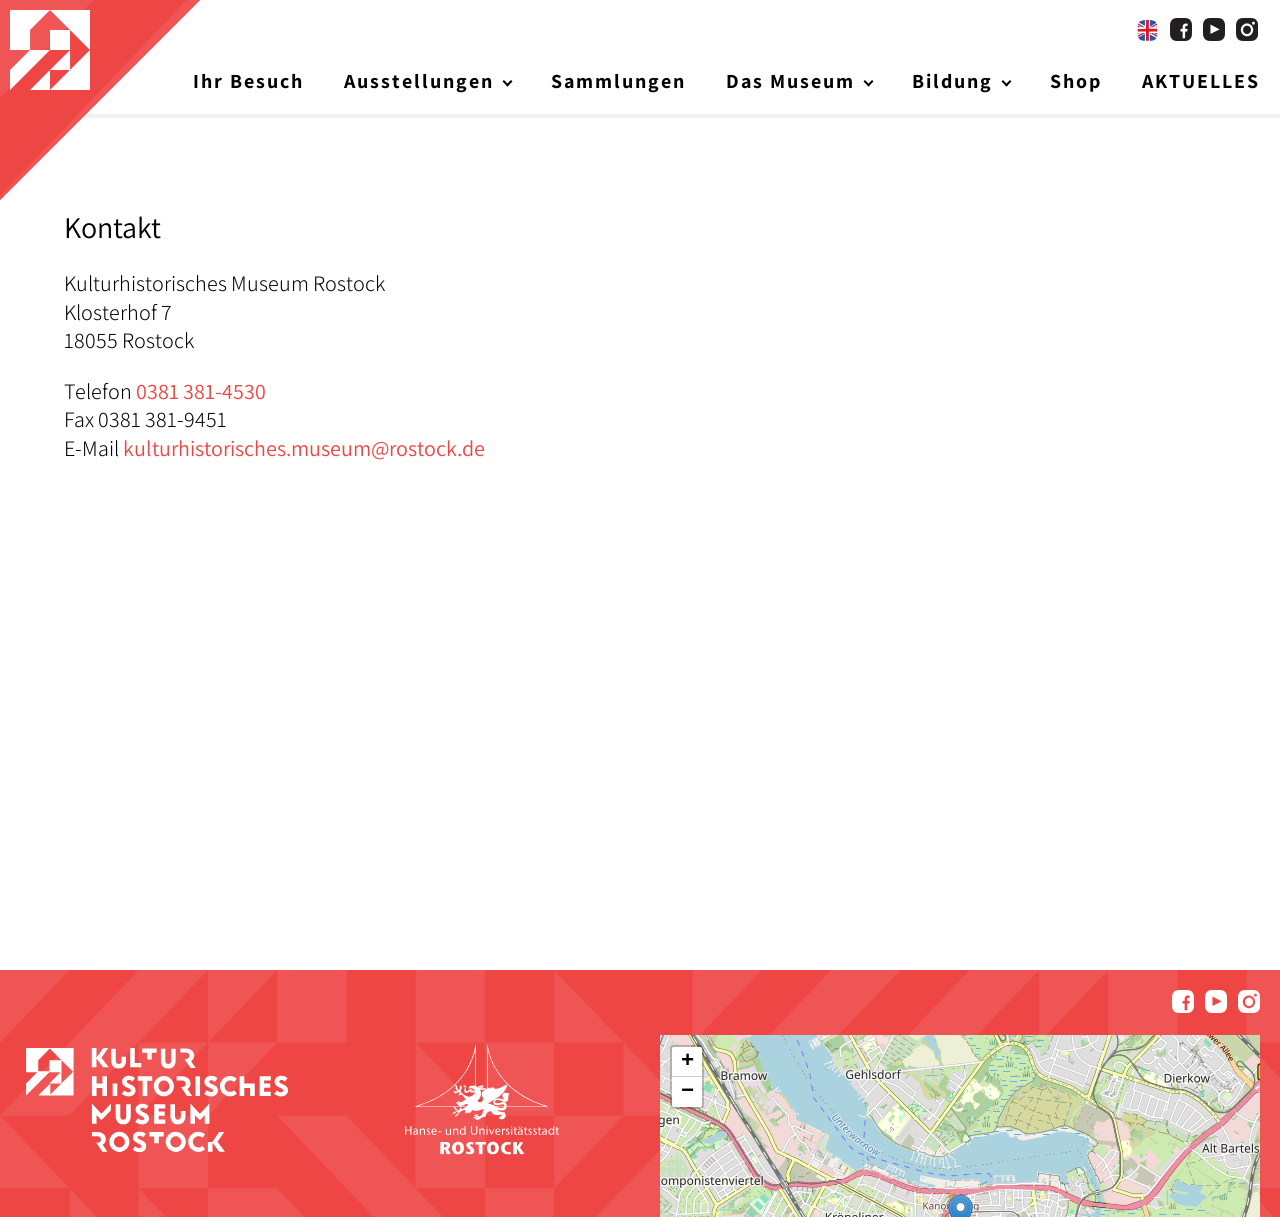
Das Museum (790, 81)
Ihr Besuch (248, 81)
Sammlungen (618, 81)
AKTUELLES (1201, 81)
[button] (687, 1062)
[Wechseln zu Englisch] (1147, 30)
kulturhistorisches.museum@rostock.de (304, 448)
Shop (1076, 81)
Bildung (952, 81)
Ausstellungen (419, 81)
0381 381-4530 (201, 391)
